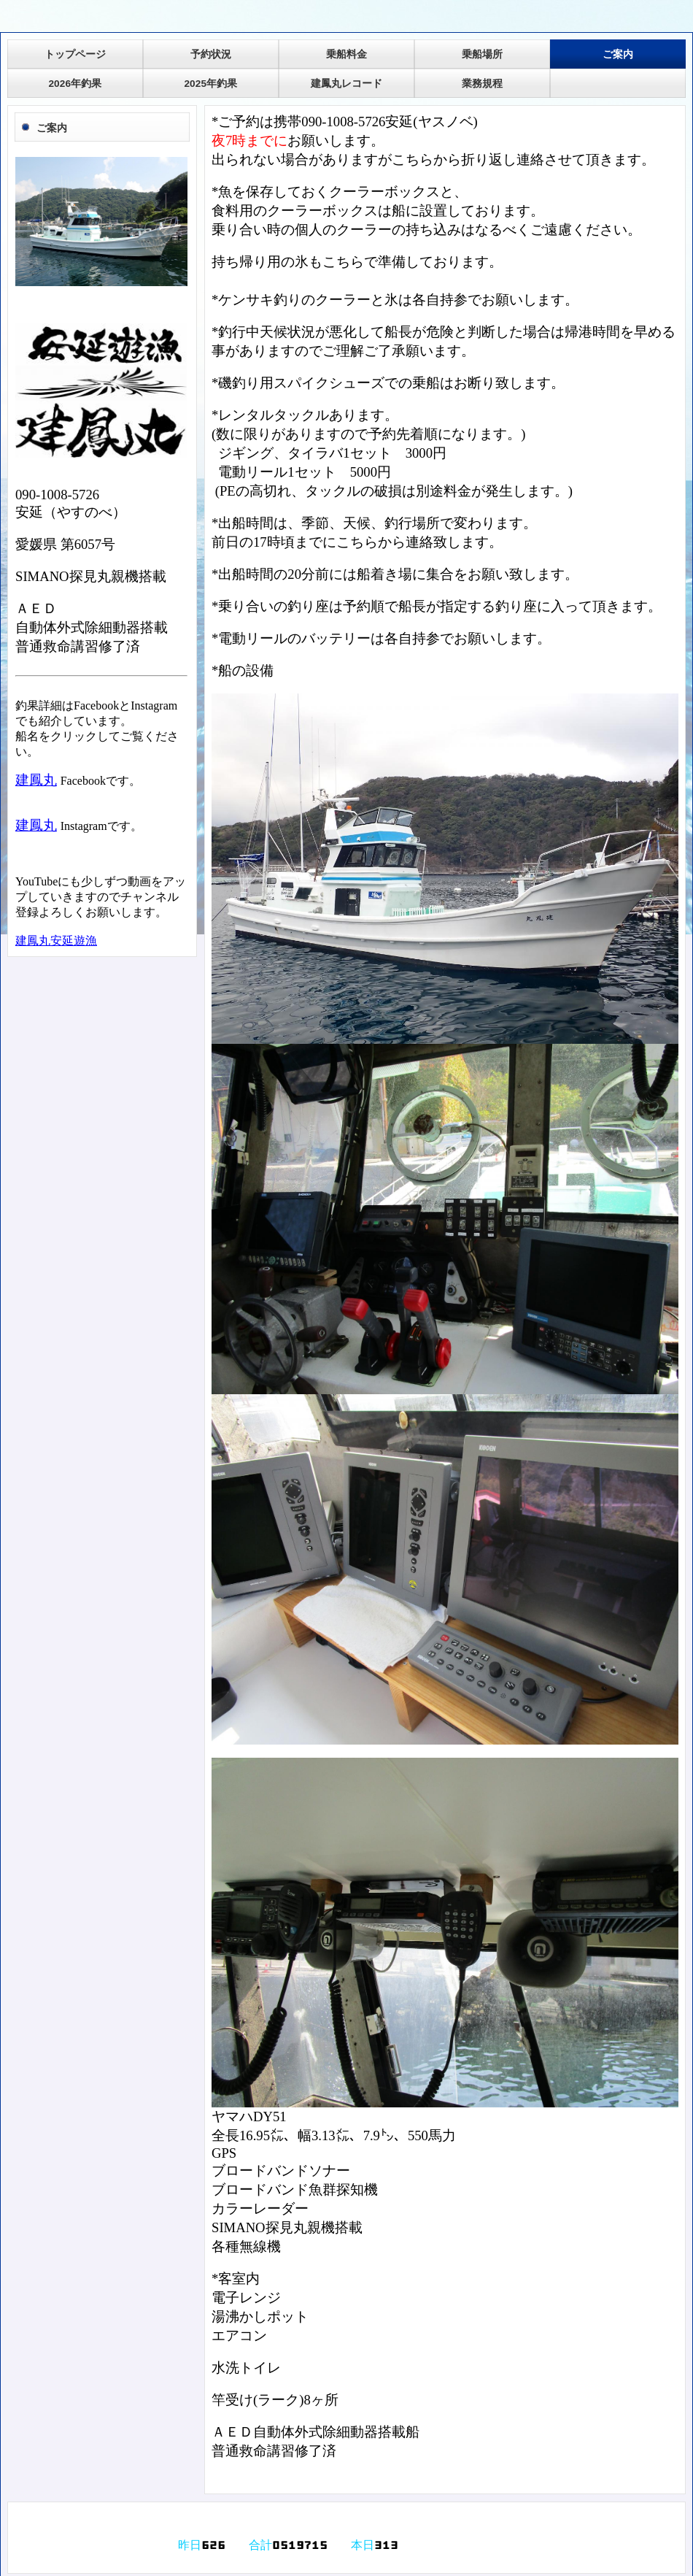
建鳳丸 (36, 780)
